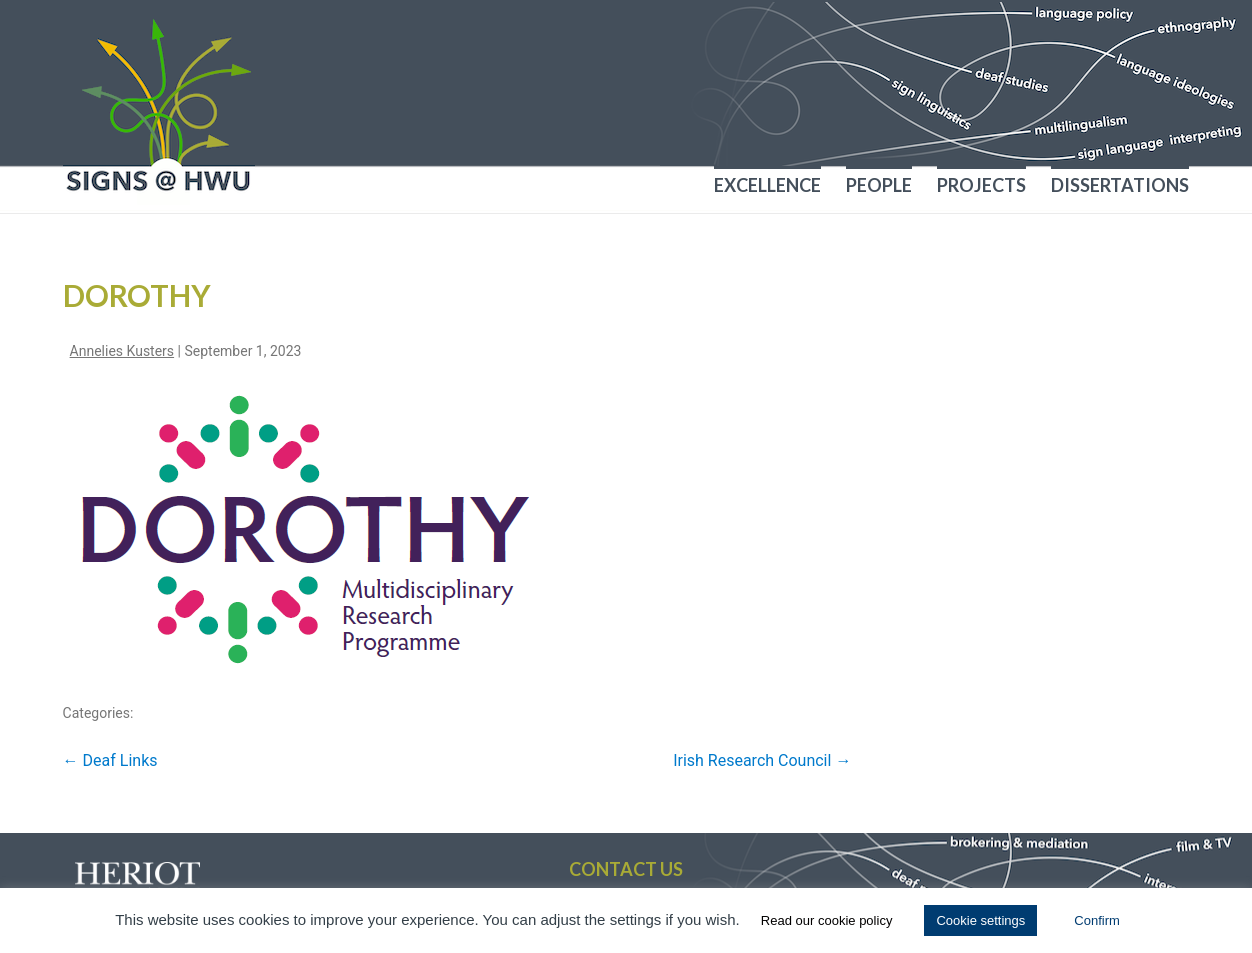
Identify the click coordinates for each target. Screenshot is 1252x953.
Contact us (626, 869)
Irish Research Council (762, 760)
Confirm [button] (1097, 920)
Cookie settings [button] (980, 920)
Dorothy (137, 295)
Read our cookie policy (827, 920)
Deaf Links (110, 760)
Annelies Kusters (122, 351)
